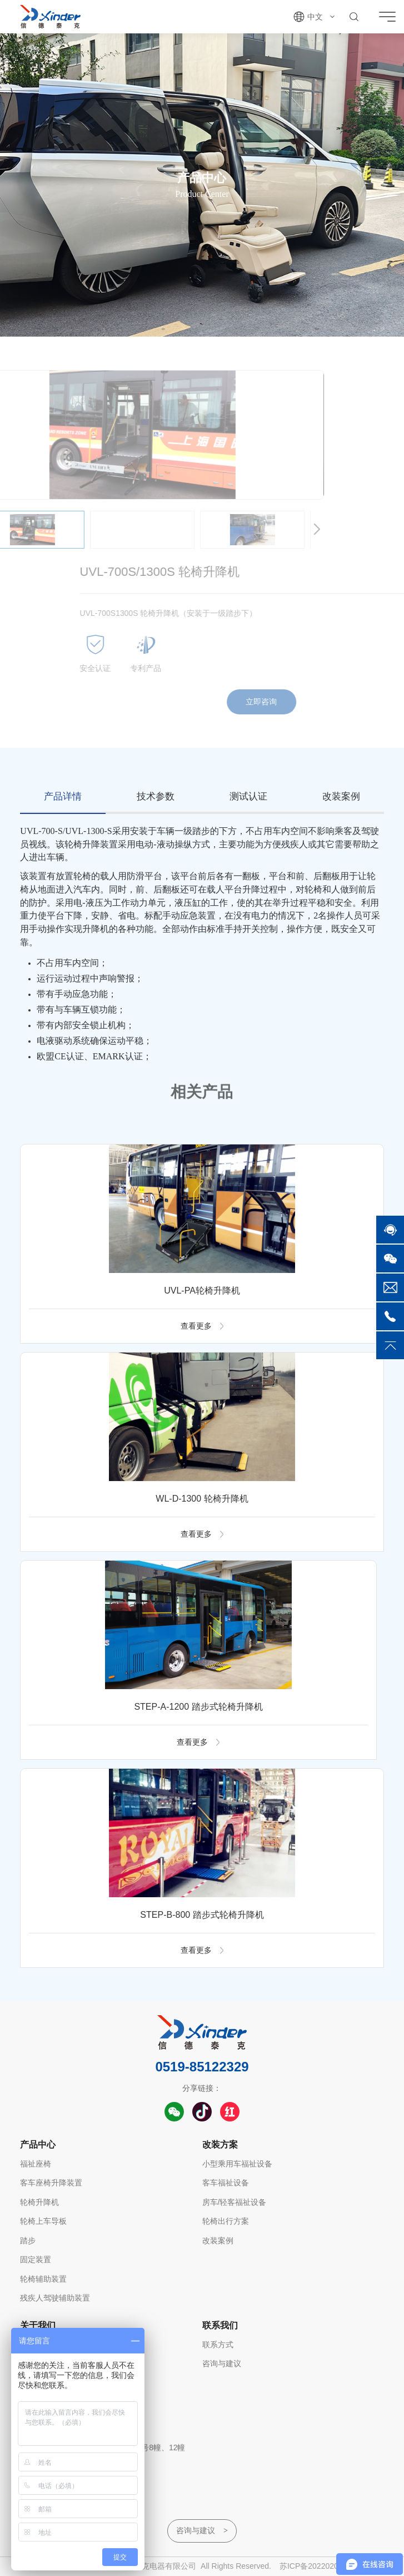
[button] (267, 529)
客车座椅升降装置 (51, 2182)
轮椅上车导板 (43, 2221)
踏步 (28, 2240)
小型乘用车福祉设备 (237, 2163)
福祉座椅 (35, 2163)
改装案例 (217, 2240)
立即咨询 (310, 701)
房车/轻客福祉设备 (234, 2202)
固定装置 (35, 2259)
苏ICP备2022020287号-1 (323, 2566)
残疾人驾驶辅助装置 (55, 2297)
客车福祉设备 (225, 2182)
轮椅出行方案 (225, 2221)
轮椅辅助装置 (43, 2278)
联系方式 (217, 2344)
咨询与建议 (221, 2363)
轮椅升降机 (39, 2202)
